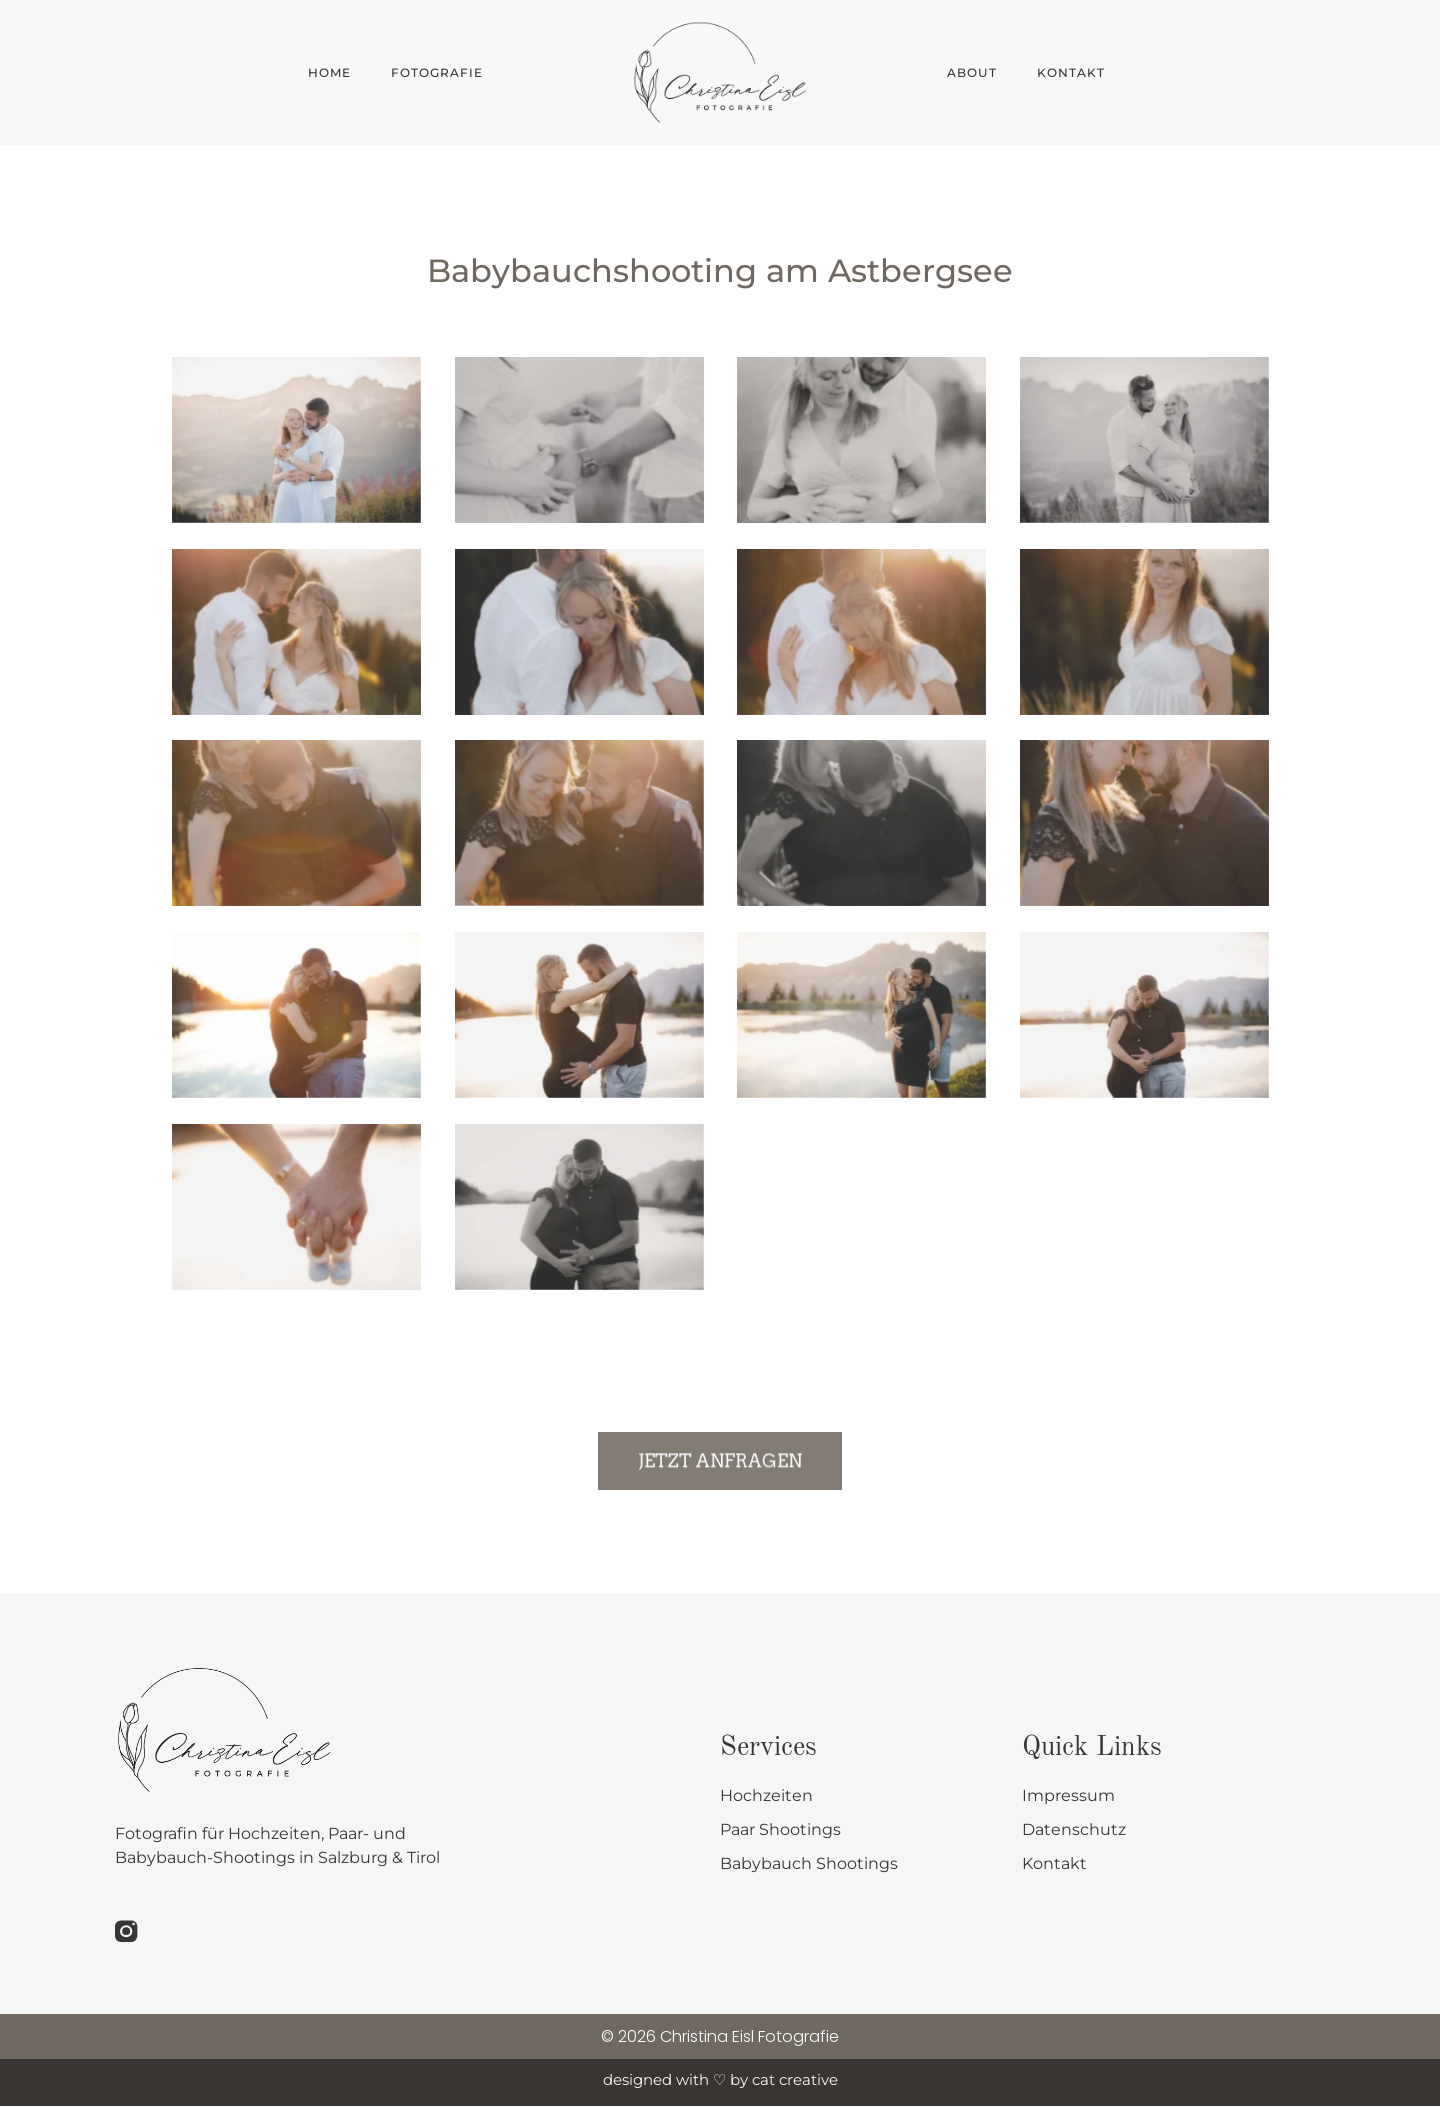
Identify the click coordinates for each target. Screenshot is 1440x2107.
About (972, 72)
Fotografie (442, 73)
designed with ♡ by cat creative (720, 2080)
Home (329, 72)
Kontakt (1071, 72)
